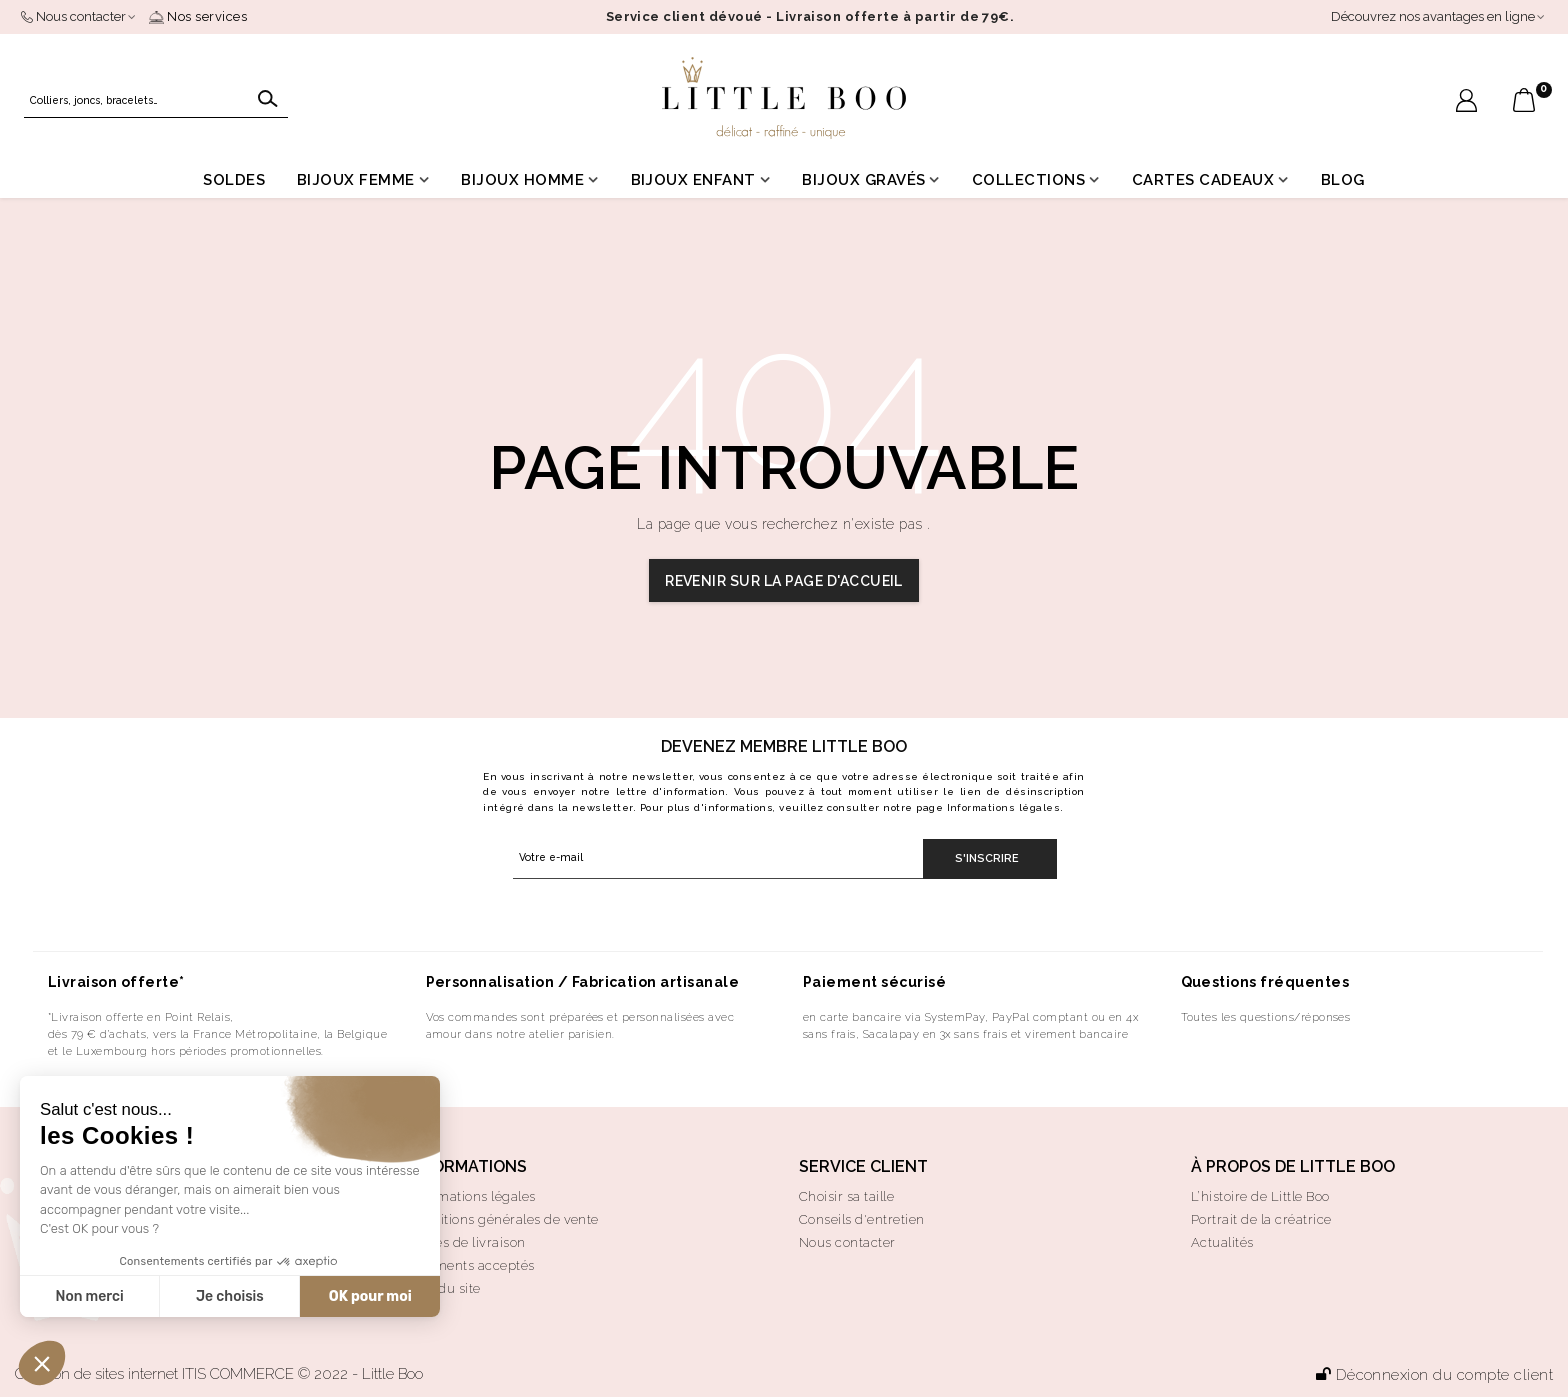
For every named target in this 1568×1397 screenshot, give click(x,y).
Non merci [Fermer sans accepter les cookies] (89, 1296)
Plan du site (444, 1288)
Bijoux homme (522, 180)
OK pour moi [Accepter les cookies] (370, 1296)
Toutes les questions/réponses (1266, 1017)
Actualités (1222, 1242)
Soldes (234, 180)
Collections (1028, 180)
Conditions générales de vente (503, 1219)
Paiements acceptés (471, 1265)
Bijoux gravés (863, 180)
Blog (1343, 180)
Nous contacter (847, 1242)
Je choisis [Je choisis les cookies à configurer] (230, 1296)
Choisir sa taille (846, 1196)
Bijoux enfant (693, 180)
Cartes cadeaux (1203, 180)
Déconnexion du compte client (1434, 1375)
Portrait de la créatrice (1261, 1219)
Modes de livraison (466, 1242)
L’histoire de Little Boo (1260, 1196)
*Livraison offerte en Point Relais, (141, 1017)
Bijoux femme (356, 180)
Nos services (198, 16)
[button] (42, 1363)
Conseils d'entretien (862, 1219)
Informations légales (1004, 807)
